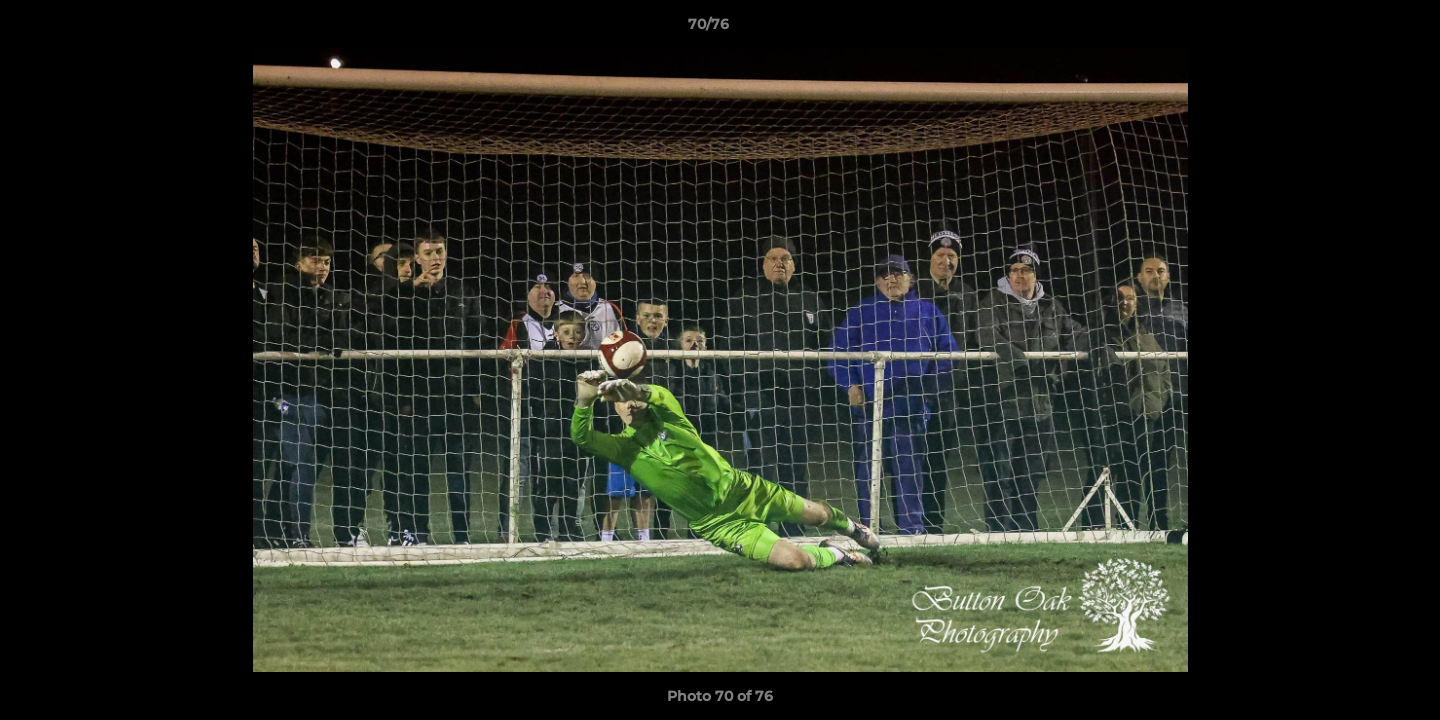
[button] (1356, 29)
